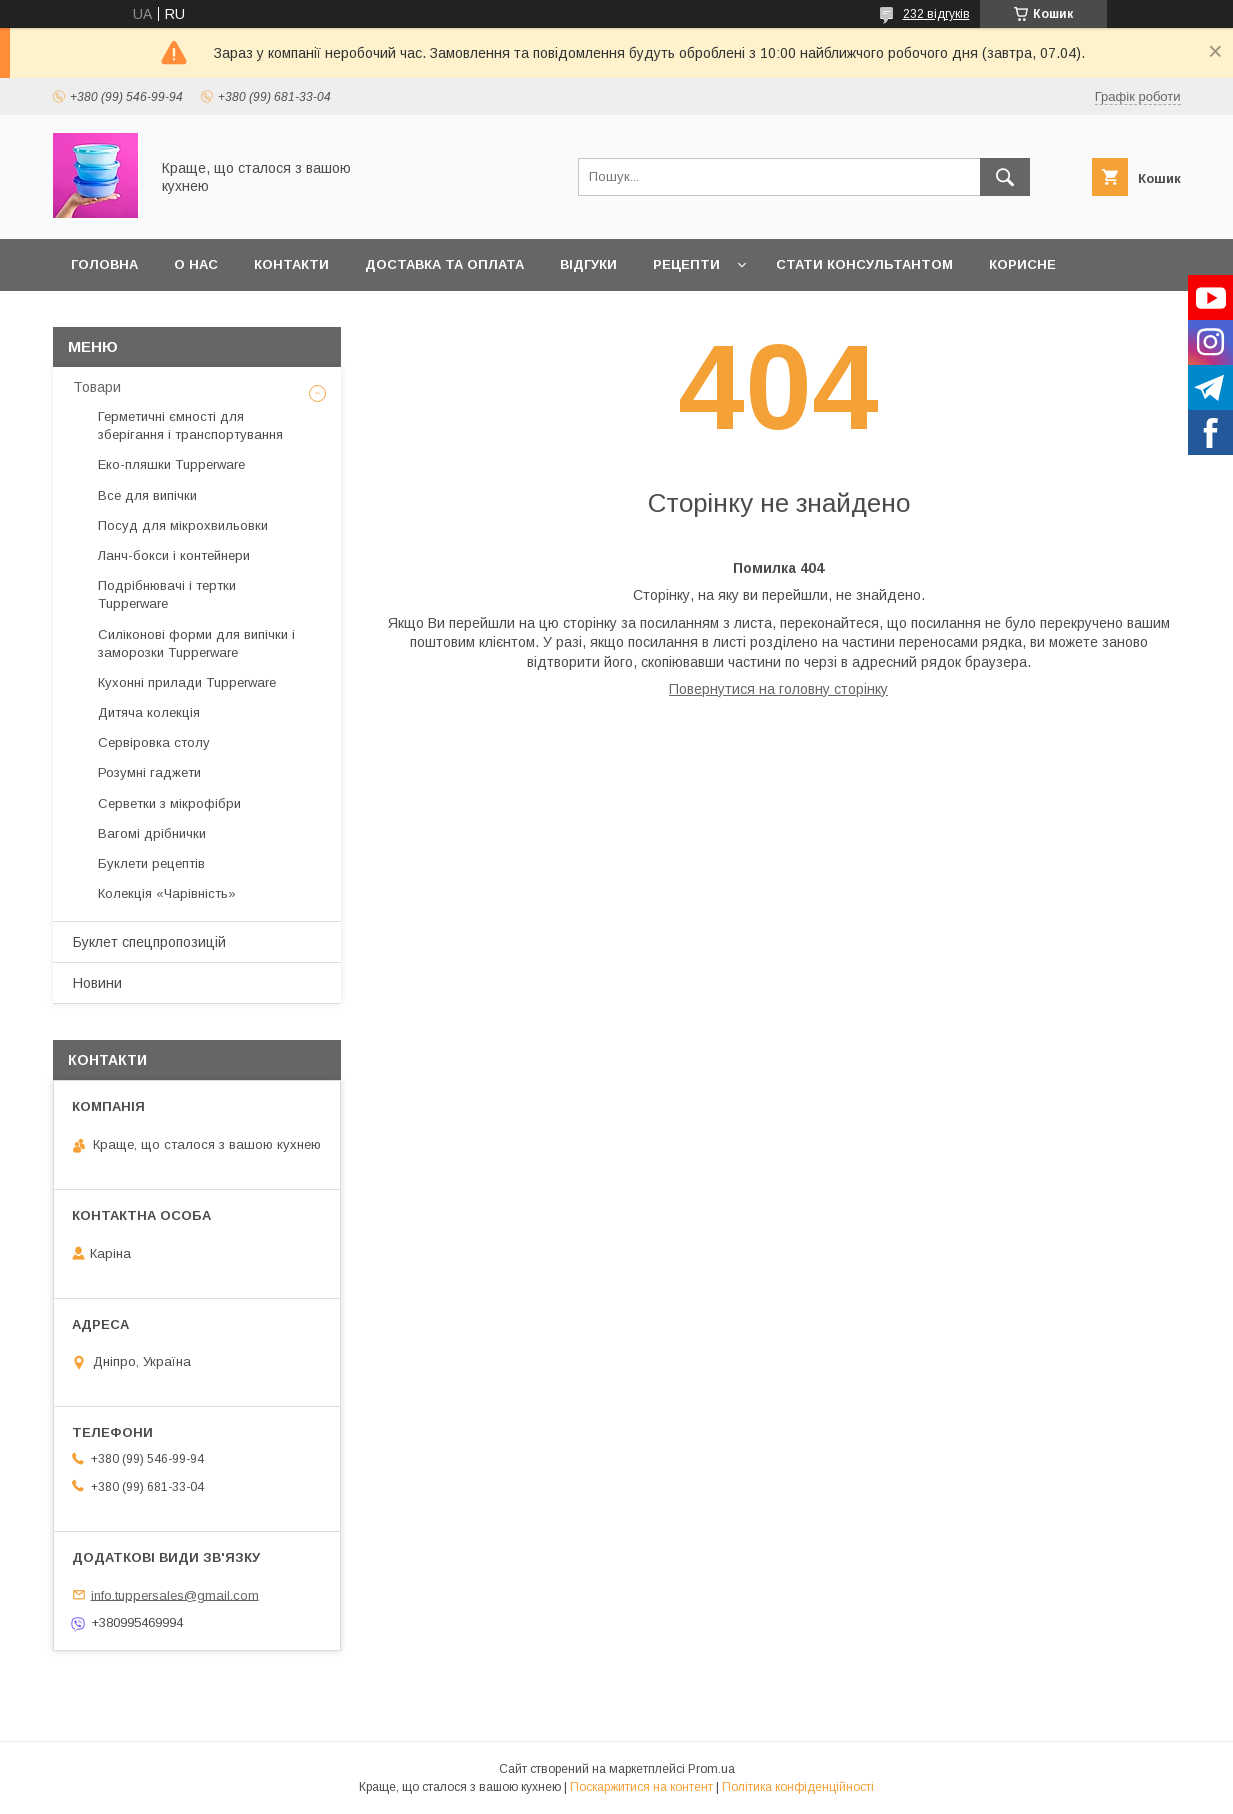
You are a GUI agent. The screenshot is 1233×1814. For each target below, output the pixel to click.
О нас (196, 264)
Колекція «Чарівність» (167, 893)
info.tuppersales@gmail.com (175, 1594)
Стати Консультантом (864, 264)
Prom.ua (711, 1769)
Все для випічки (147, 495)
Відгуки (588, 264)
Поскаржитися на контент (641, 1787)
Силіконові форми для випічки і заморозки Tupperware (196, 643)
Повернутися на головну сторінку (778, 689)
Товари (97, 387)
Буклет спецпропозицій (149, 942)
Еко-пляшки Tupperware (171, 464)
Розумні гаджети (149, 772)
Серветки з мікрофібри (169, 803)
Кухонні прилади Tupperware (187, 682)
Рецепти (686, 264)
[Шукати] (1005, 177)
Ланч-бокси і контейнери (174, 555)
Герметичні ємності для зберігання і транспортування (190, 425)
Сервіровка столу (154, 742)
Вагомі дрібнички (152, 833)
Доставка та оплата (444, 264)
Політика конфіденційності (798, 1787)
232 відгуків (936, 14)
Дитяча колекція (149, 712)
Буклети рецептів (151, 863)
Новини (97, 983)
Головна (104, 264)
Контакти (291, 264)
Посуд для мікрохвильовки (183, 525)
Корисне (1022, 264)
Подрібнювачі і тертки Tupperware (167, 594)
